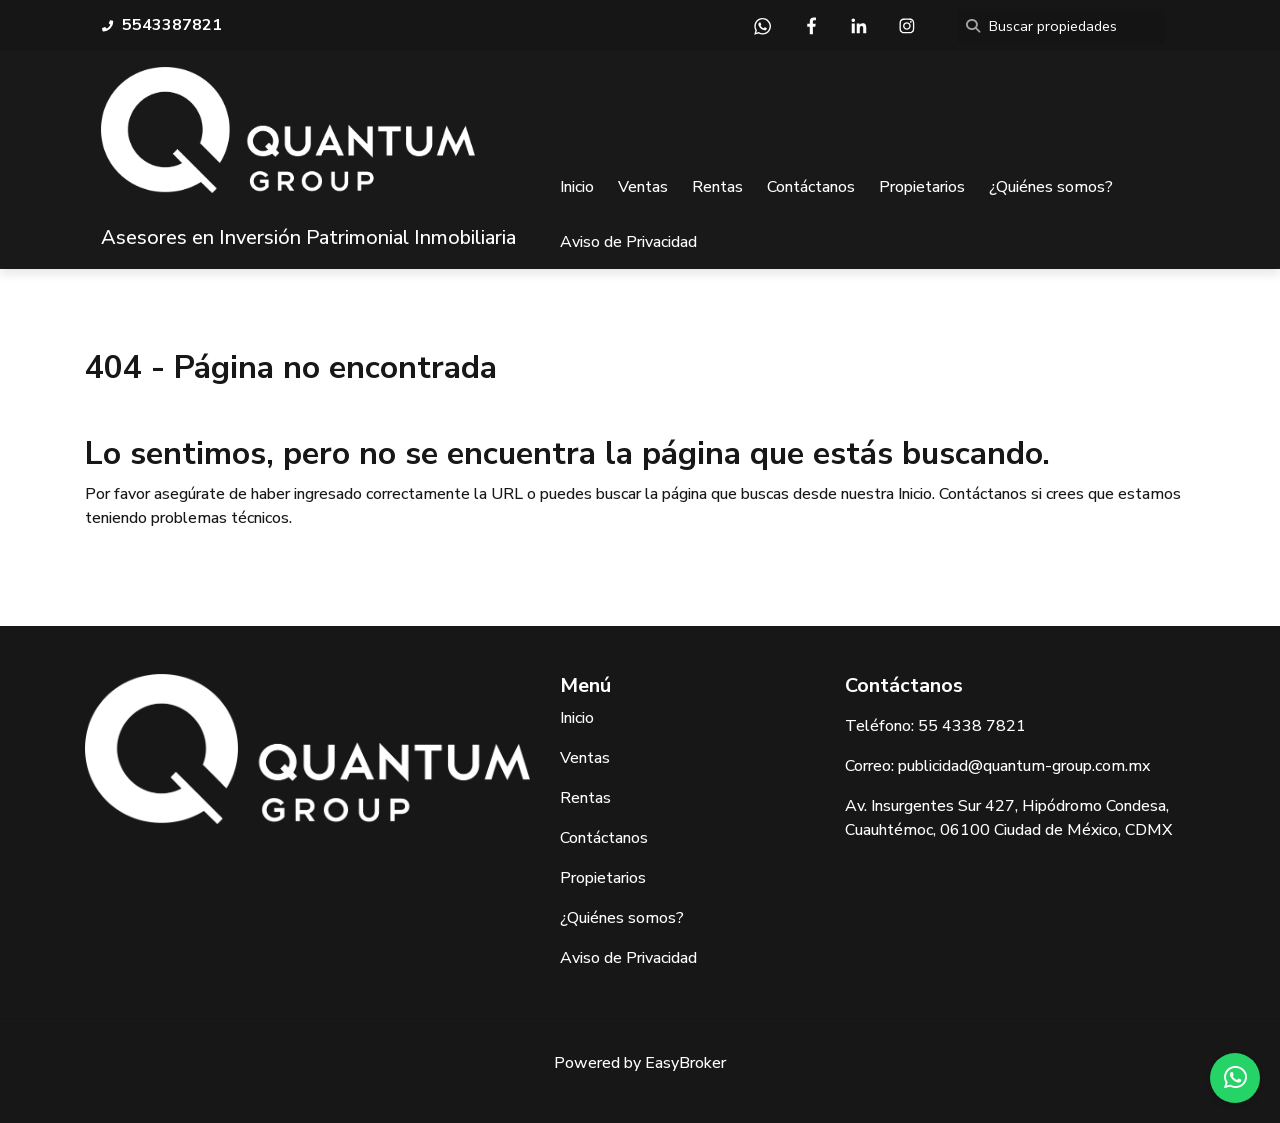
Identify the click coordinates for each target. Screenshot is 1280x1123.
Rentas (717, 187)
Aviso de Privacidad (628, 242)
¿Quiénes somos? (1051, 187)
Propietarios (922, 187)
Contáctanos (811, 187)
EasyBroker (685, 1063)
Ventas (643, 187)
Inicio (577, 187)
